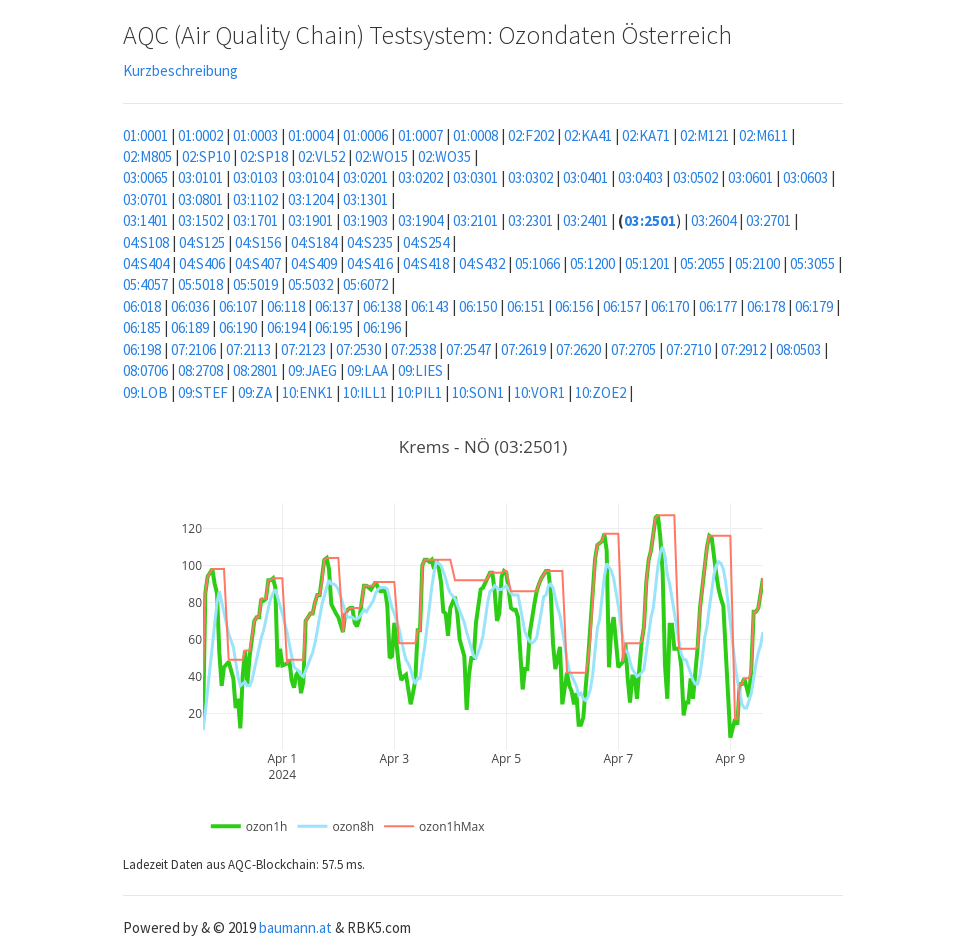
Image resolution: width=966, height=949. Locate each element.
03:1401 (145, 220)
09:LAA (367, 370)
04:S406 (202, 263)
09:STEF (203, 392)
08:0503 (798, 349)
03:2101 (475, 220)
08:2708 (200, 370)
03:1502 (200, 220)
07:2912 (743, 349)
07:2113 (248, 349)
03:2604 (713, 220)
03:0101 (200, 177)
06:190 (238, 327)
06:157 (622, 306)
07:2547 (468, 349)
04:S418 (426, 263)
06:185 (142, 327)
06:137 (334, 306)
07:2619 (523, 349)
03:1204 (310, 199)
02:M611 (763, 135)
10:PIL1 (419, 392)
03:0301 (475, 177)
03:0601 (750, 177)
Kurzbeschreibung (180, 70)
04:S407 (258, 263)
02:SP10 (206, 156)
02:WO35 (444, 156)
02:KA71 (646, 135)
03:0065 (145, 177)
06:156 (574, 306)
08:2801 (255, 370)
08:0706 (145, 370)
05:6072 (365, 284)
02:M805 (147, 156)
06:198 (142, 349)
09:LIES (420, 370)
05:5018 (200, 284)
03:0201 (365, 177)
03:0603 (805, 177)
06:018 (142, 306)
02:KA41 (588, 135)
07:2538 (413, 349)
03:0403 (640, 177)
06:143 (430, 306)
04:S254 (426, 242)
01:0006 (365, 135)
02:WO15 (381, 156)
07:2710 (688, 349)
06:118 (286, 306)
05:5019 (255, 284)
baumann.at (295, 927)
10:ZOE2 (600, 392)
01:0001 (145, 135)
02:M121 (704, 135)
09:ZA (255, 392)
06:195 (334, 327)
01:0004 (310, 135)
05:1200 (592, 263)
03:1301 (365, 199)
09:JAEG (312, 370)
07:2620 (578, 349)
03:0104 (310, 177)
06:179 (814, 306)
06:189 (190, 327)
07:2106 (193, 349)
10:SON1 (478, 392)
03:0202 (420, 177)
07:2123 (303, 349)
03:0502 (695, 177)
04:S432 (482, 263)
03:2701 (768, 220)
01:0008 (475, 135)
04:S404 (146, 263)
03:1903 (365, 220)
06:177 (718, 306)
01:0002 (200, 135)
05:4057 (145, 284)
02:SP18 (264, 156)
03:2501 (650, 220)
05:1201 (647, 263)
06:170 (670, 306)
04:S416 (370, 263)
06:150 (478, 306)
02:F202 (531, 135)
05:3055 (812, 263)
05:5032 (310, 284)
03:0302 (530, 177)
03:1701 (255, 220)
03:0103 (255, 177)
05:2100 (757, 263)
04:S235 (370, 242)
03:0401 (585, 177)
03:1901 (310, 220)
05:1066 (537, 263)
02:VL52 (321, 156)
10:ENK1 (307, 392)
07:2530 (358, 349)
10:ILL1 (365, 392)
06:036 (190, 306)
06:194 (286, 327)
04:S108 (146, 242)
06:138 (382, 306)
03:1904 (420, 220)
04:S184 (314, 242)
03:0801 (200, 199)
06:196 (382, 327)
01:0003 (255, 135)
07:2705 (633, 349)
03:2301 (530, 220)
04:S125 (202, 242)
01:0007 (420, 135)
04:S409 (314, 263)
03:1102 (255, 199)
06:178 (766, 306)
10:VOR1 (539, 392)
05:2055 (702, 263)
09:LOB (145, 392)
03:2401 (585, 220)
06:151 (526, 306)
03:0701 (145, 199)
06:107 (238, 306)
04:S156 (258, 242)
